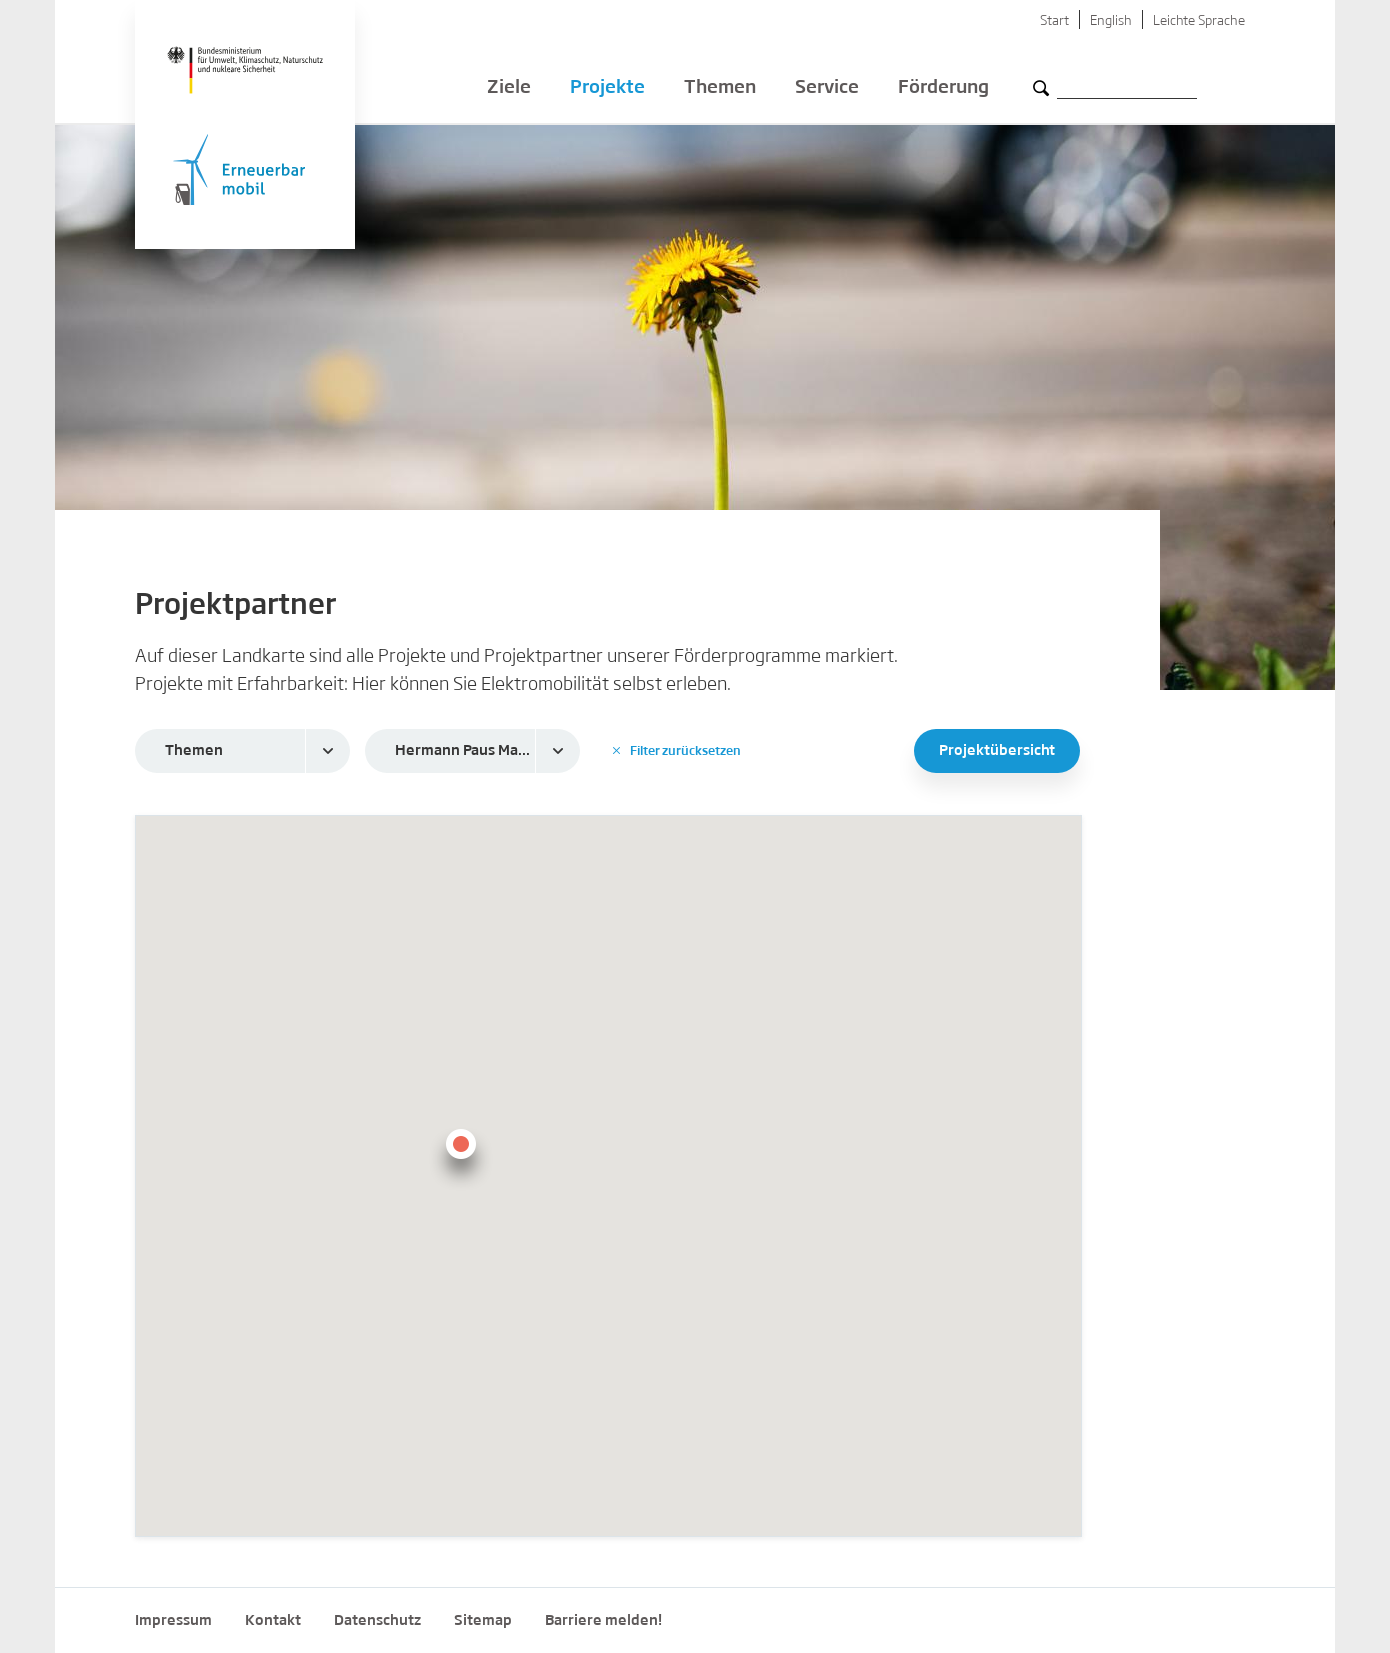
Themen (720, 90)
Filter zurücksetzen (677, 751)
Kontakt (273, 1621)
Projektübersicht (997, 751)
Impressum (173, 1621)
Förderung (943, 90)
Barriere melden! (603, 1621)
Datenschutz (377, 1621)
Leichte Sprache (1199, 21)
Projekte (607, 90)
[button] (461, 1156)
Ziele (509, 90)
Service (827, 90)
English (1111, 21)
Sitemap (483, 1621)
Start (1054, 21)
